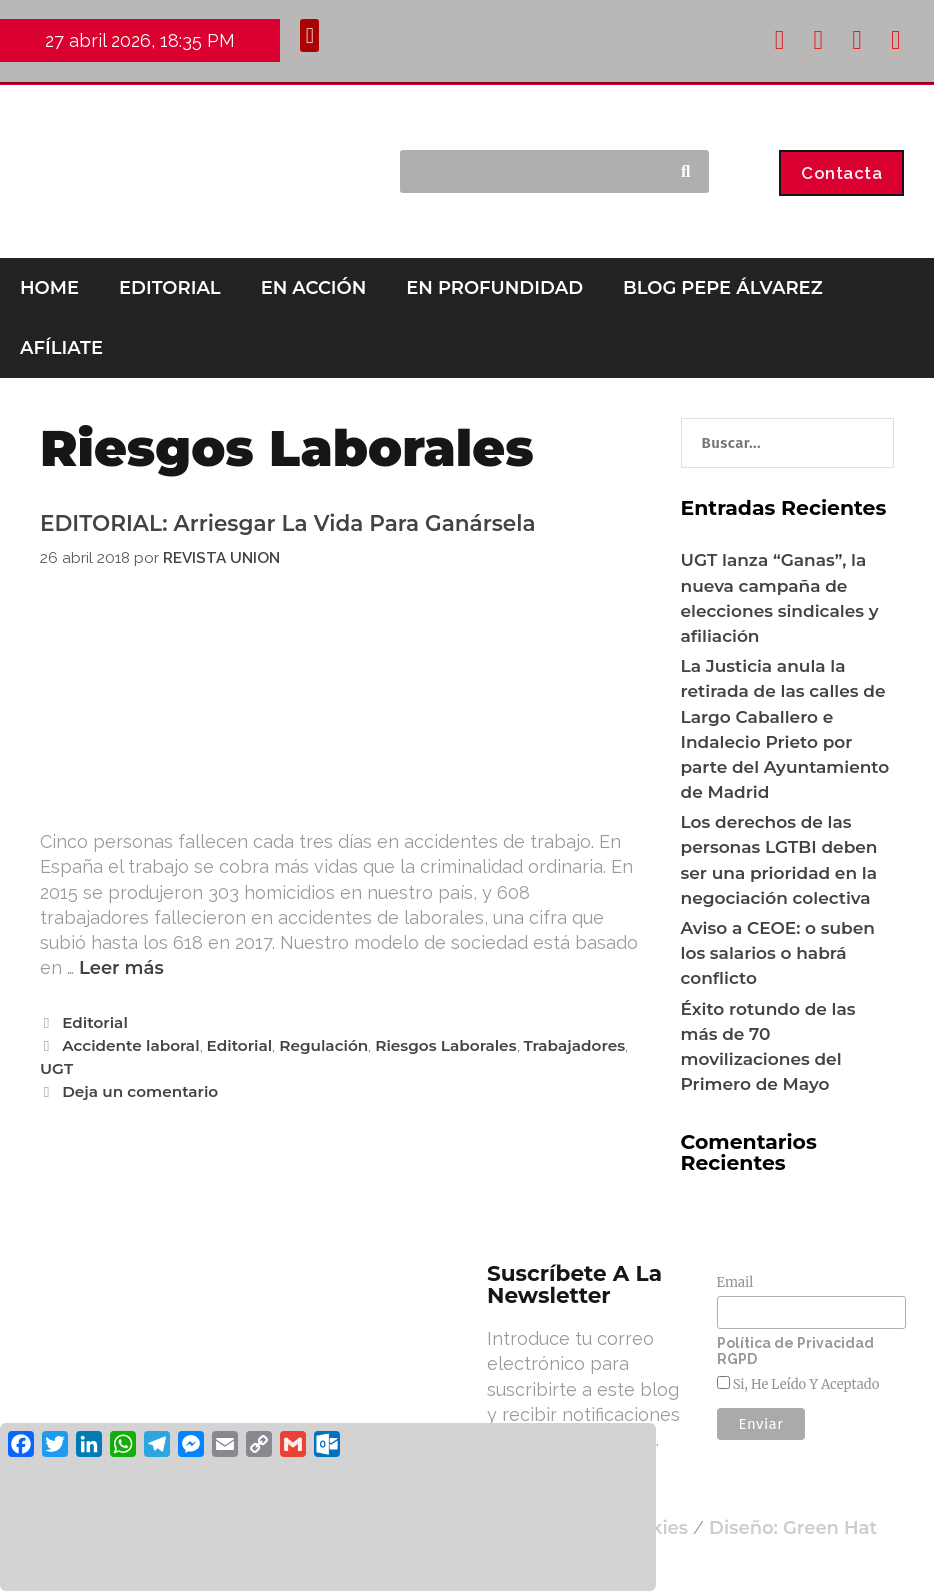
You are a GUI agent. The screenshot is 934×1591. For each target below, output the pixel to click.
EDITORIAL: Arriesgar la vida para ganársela (288, 523)
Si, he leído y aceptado (805, 1384)
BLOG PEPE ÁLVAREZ (723, 288)
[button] (309, 35)
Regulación (323, 1045)
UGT (56, 1068)
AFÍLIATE (61, 348)
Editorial (95, 1022)
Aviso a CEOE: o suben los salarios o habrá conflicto (778, 953)
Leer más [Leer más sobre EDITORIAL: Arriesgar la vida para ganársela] (121, 968)
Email (735, 1282)
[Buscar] (685, 172)
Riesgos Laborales (445, 1045)
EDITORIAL (170, 288)
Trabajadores (575, 1045)
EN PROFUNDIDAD (494, 288)
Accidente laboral (130, 1045)
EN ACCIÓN (314, 288)
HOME (49, 288)
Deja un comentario (140, 1091)
